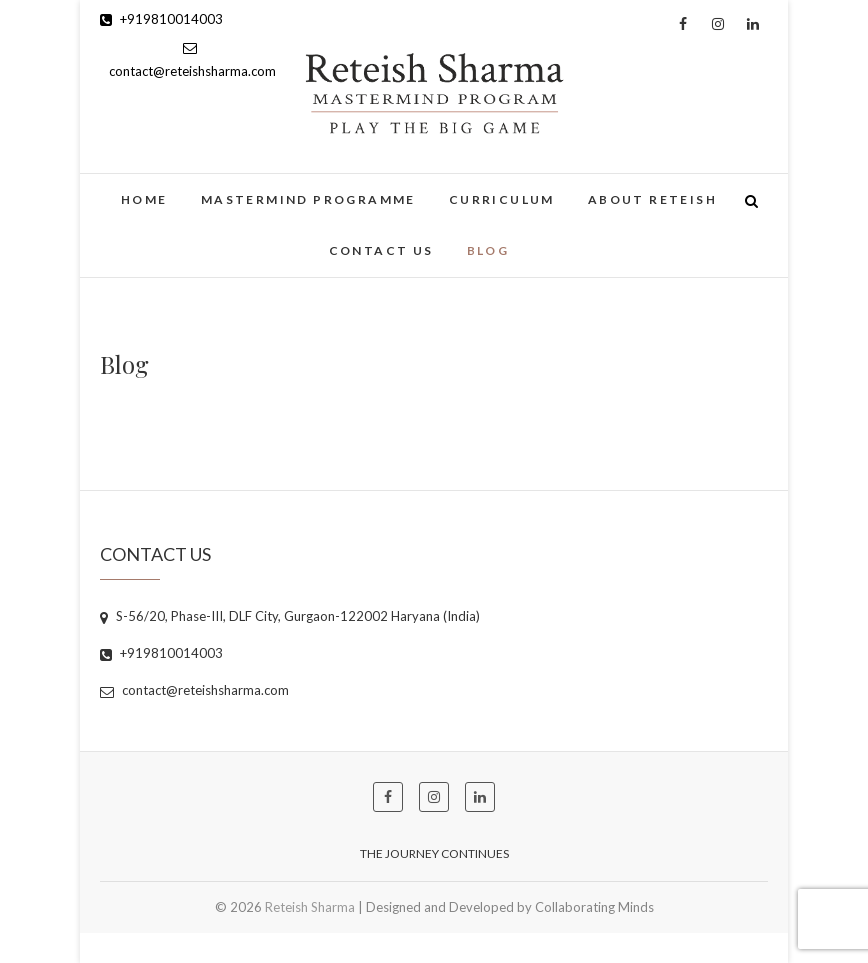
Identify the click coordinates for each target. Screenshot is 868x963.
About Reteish (652, 199)
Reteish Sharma (310, 907)
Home (144, 199)
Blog (488, 250)
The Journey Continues (434, 853)
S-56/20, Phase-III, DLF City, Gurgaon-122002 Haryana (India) (290, 616)
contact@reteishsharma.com (194, 690)
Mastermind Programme (308, 199)
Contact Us (381, 250)
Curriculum (502, 199)
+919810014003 (161, 19)
